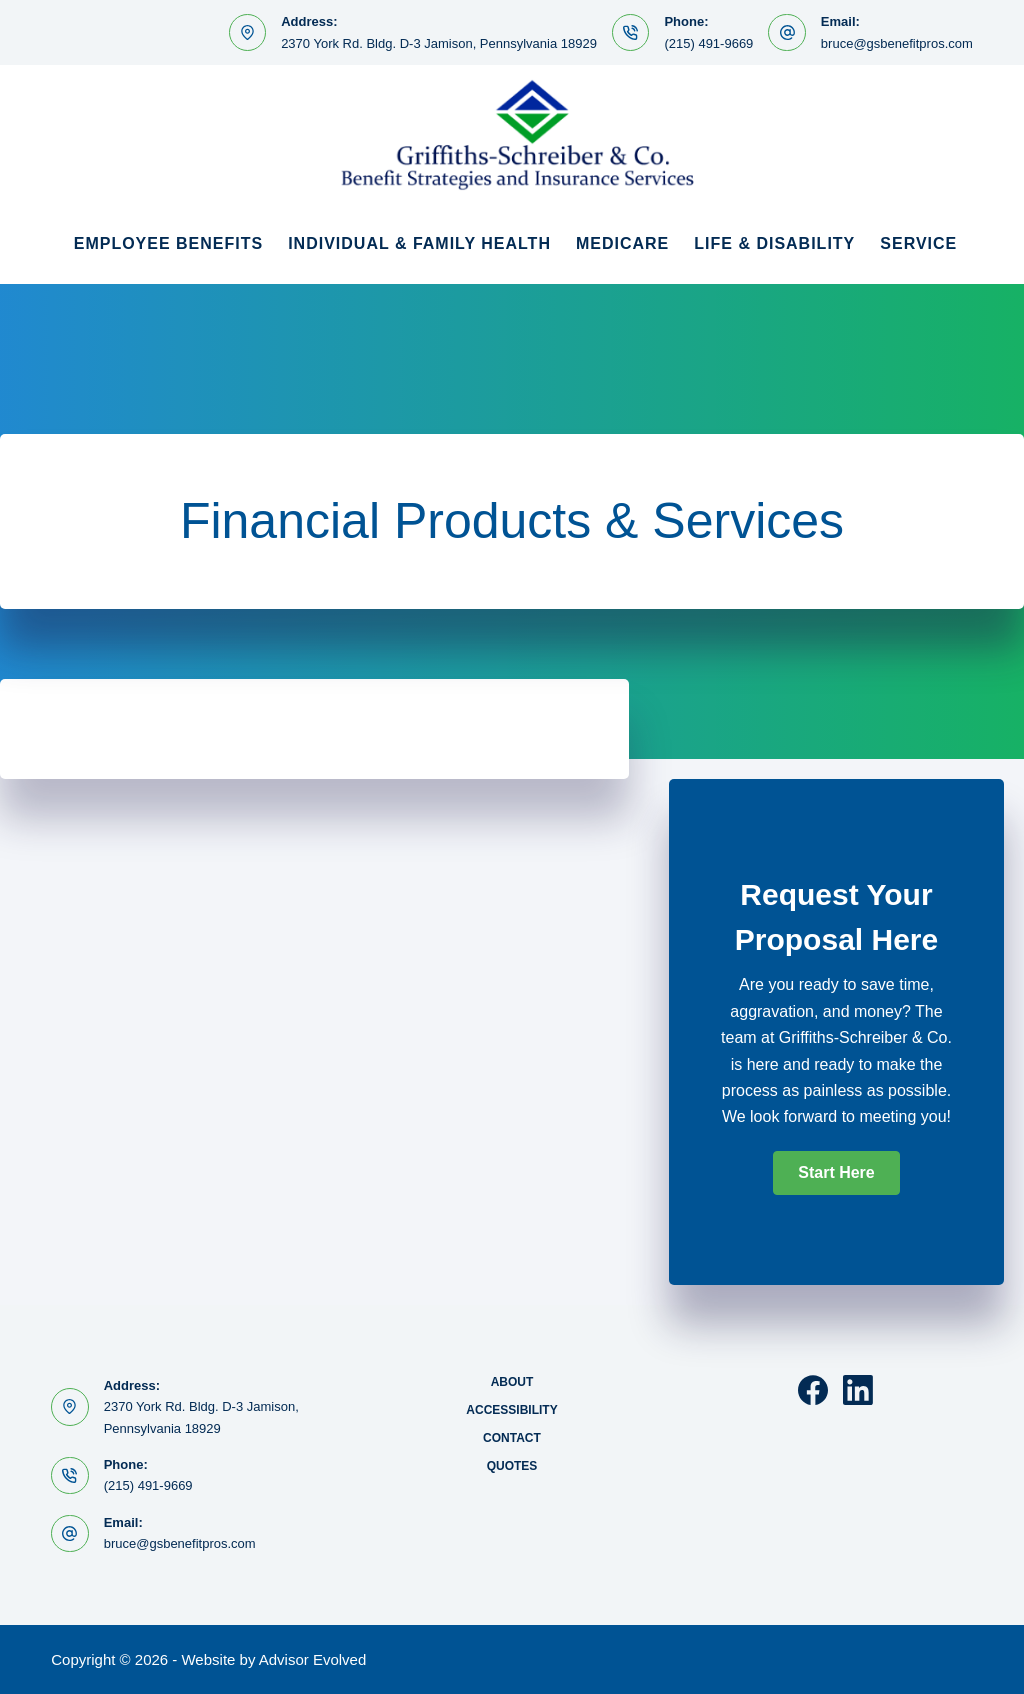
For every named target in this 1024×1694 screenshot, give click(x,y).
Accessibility (511, 1410)
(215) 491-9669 (708, 43)
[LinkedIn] (858, 1390)
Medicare (622, 243)
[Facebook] (813, 1390)
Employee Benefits (168, 243)
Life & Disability (774, 243)
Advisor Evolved (313, 1659)
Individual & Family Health (419, 243)
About (512, 1382)
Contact (512, 1438)
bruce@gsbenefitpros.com (897, 43)
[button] (836, 1173)
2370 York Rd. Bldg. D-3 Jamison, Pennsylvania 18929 (439, 43)
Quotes (512, 1466)
